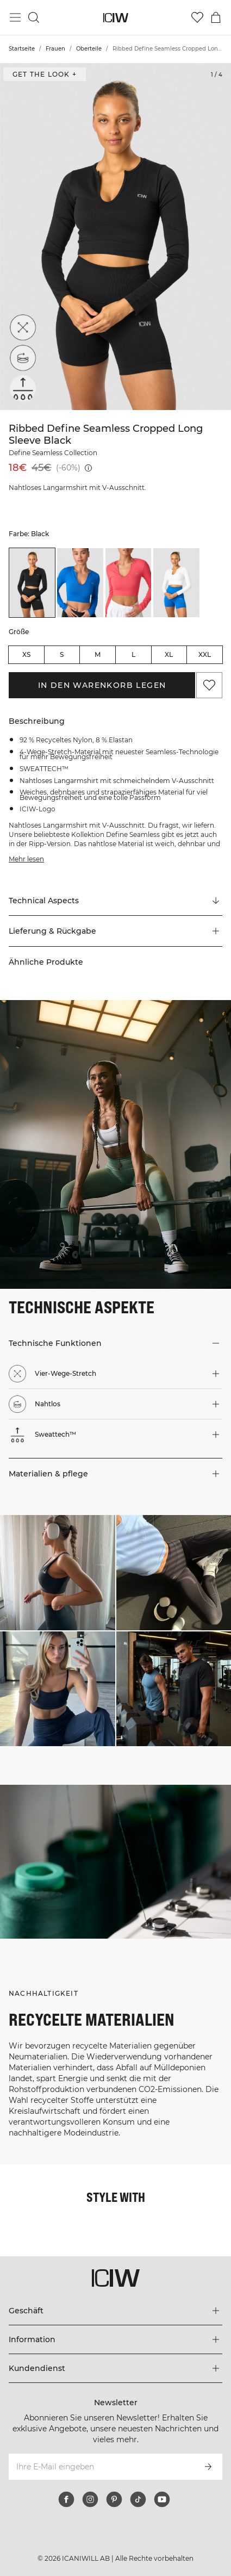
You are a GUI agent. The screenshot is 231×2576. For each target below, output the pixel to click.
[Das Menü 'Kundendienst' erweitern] (115, 2368)
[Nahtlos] (23, 358)
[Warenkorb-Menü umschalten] (216, 17)
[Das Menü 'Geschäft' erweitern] (115, 2310)
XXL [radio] (204, 654)
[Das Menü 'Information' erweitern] (115, 2339)
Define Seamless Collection (53, 453)
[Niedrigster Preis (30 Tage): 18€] (88, 467)
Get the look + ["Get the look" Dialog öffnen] (45, 74)
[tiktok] (138, 2499)
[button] (115, 931)
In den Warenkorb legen (102, 685)
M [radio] (98, 654)
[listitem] (32, 583)
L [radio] (133, 654)
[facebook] (66, 2499)
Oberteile (89, 48)
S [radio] (62, 654)
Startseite (22, 48)
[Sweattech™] (23, 388)
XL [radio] (169, 654)
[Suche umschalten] (33, 17)
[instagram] (90, 2499)
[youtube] (162, 2499)
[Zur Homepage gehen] (115, 17)
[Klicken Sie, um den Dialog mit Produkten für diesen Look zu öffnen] (57, 1572)
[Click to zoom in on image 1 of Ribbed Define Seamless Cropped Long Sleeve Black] (115, 236)
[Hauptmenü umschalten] (15, 17)
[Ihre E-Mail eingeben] (101, 2467)
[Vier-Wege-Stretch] (23, 327)
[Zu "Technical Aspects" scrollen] (115, 900)
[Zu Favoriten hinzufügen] (209, 685)
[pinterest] (114, 2499)
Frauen (55, 48)
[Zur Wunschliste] (197, 17)
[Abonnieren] (208, 2467)
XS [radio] (26, 654)
